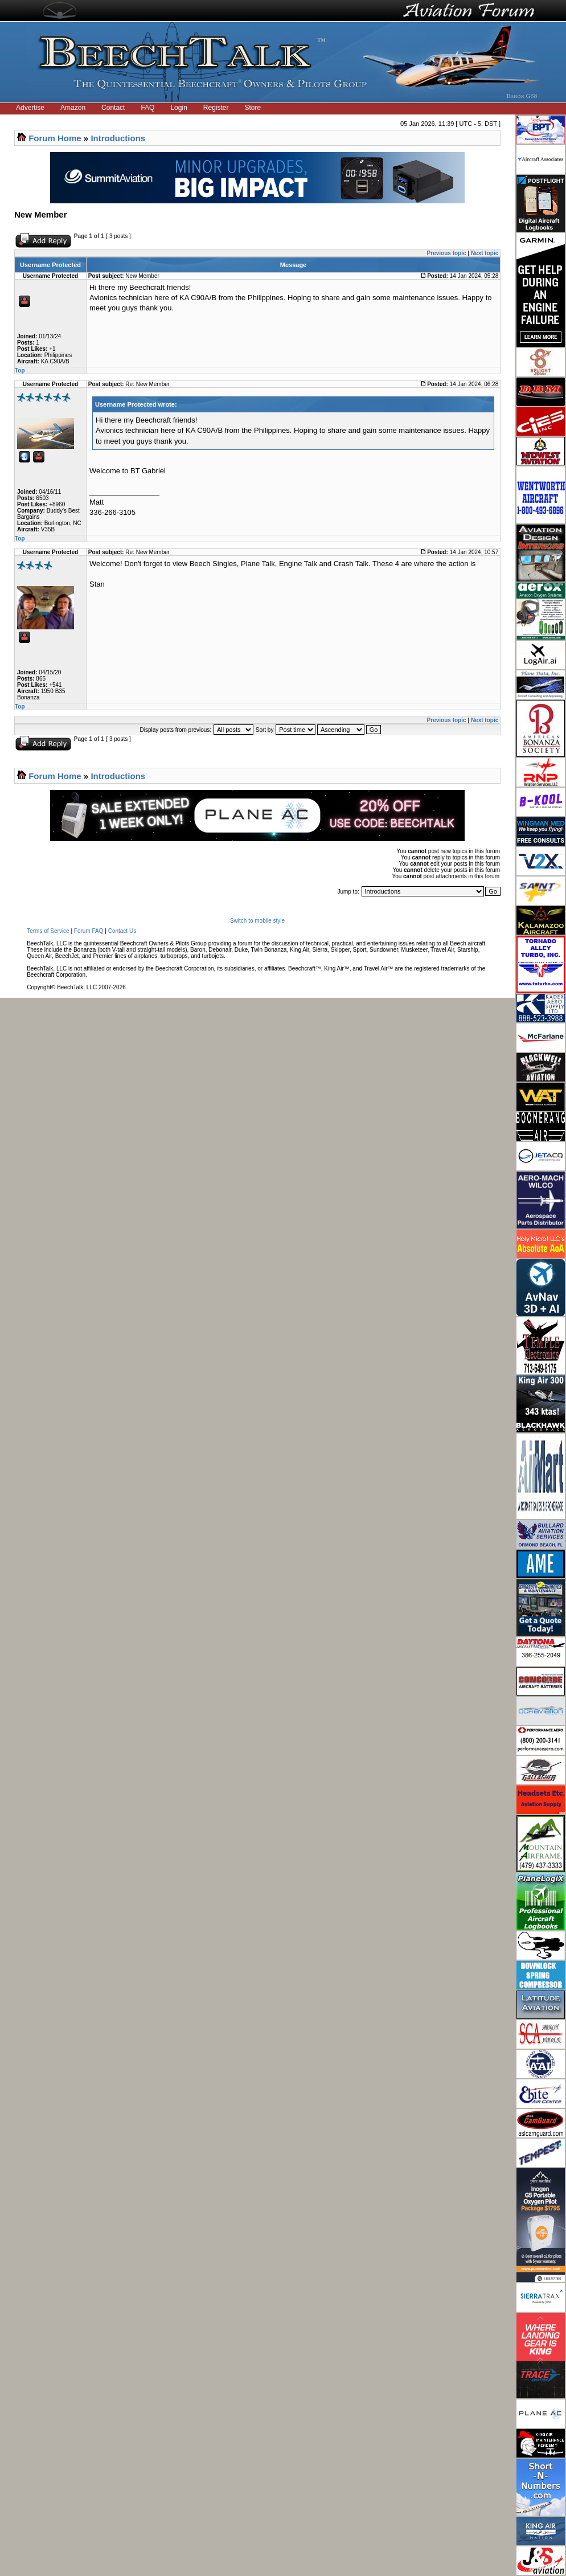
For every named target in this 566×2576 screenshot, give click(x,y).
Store (253, 108)
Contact (113, 108)
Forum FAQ (89, 931)
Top (20, 370)
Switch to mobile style (257, 921)
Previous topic (446, 253)
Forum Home (54, 138)
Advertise (30, 108)
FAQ (147, 108)
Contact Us (122, 931)
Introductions (118, 138)
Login (178, 108)
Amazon (72, 108)
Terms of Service (48, 931)
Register (216, 108)
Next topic (484, 253)
